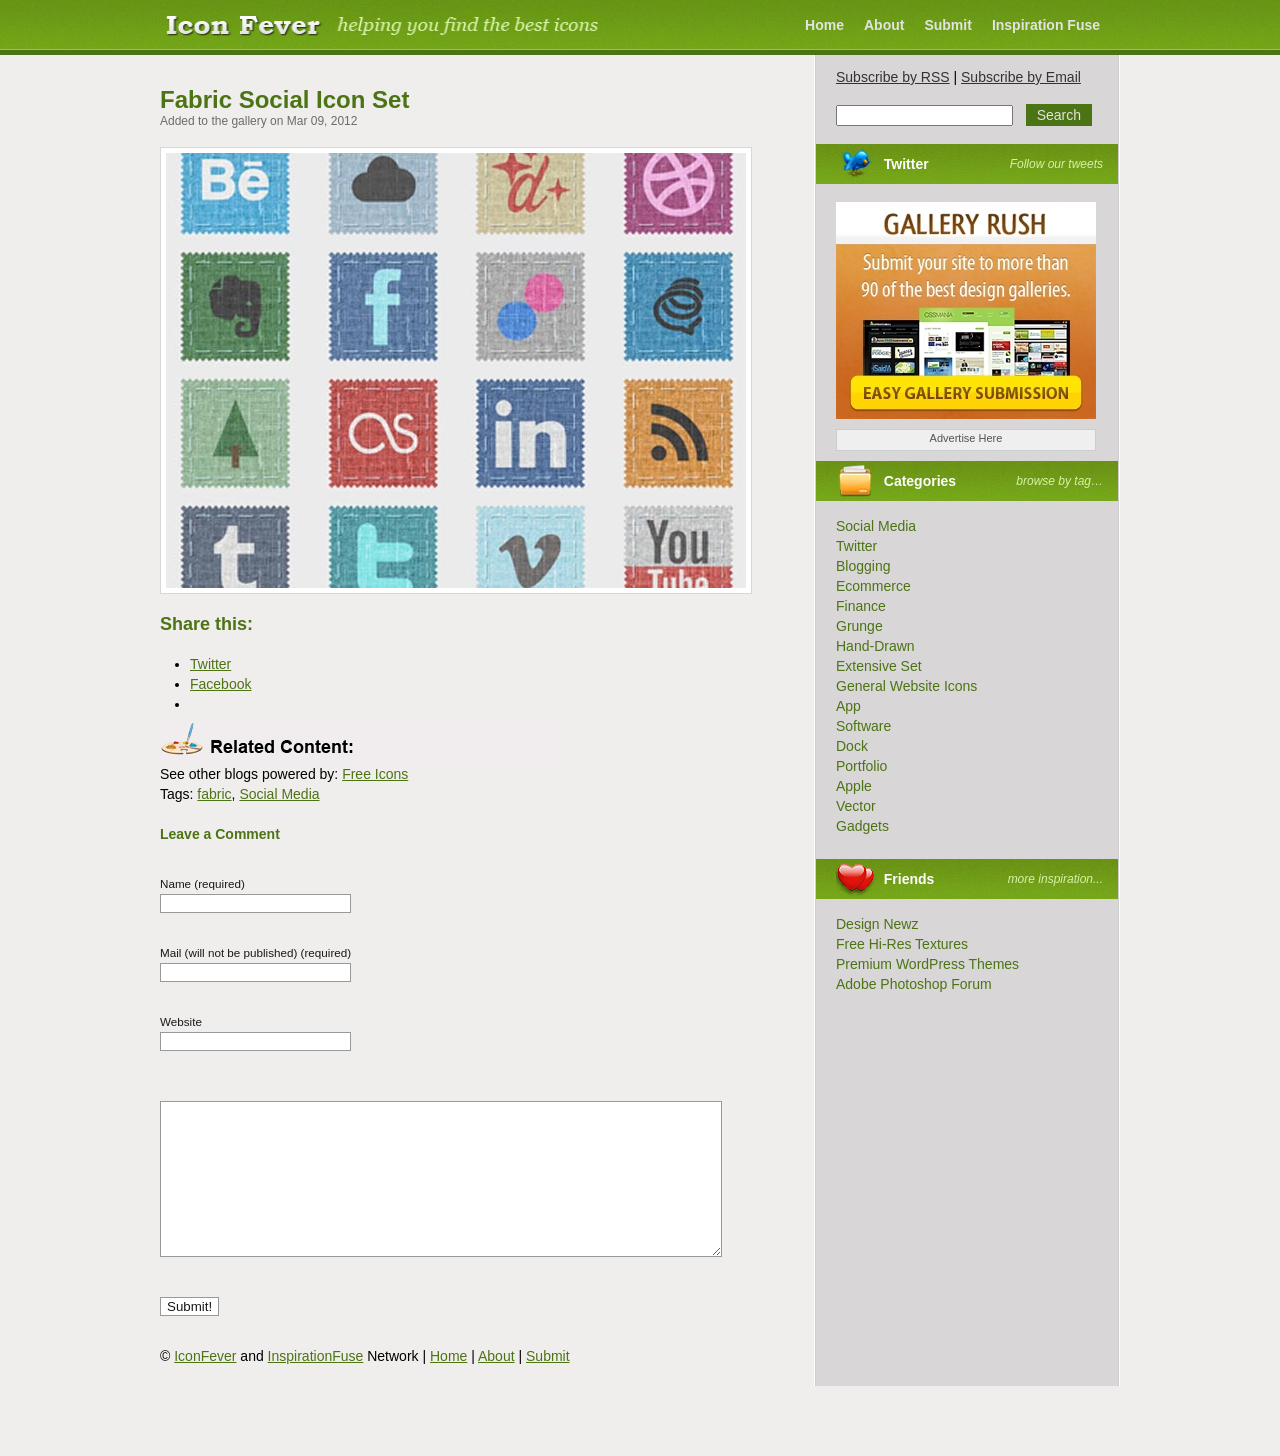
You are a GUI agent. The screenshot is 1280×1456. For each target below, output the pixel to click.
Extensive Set (879, 666)
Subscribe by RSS (893, 77)
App (848, 706)
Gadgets (862, 826)
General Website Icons (906, 686)
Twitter (906, 164)
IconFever (205, 1386)
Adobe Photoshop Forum (914, 984)
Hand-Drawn (875, 646)
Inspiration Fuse (1046, 25)
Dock (852, 746)
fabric (214, 794)
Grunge (859, 626)
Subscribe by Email (1021, 77)
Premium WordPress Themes (927, 964)
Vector (856, 806)
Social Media (279, 794)
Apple (854, 786)
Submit (947, 25)
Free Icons (375, 774)
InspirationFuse (316, 1386)
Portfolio (861, 766)
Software (863, 726)
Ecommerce (873, 586)
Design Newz (877, 924)
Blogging (863, 566)
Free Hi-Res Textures (902, 944)
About (884, 25)
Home (824, 25)
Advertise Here (966, 438)
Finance (861, 606)
